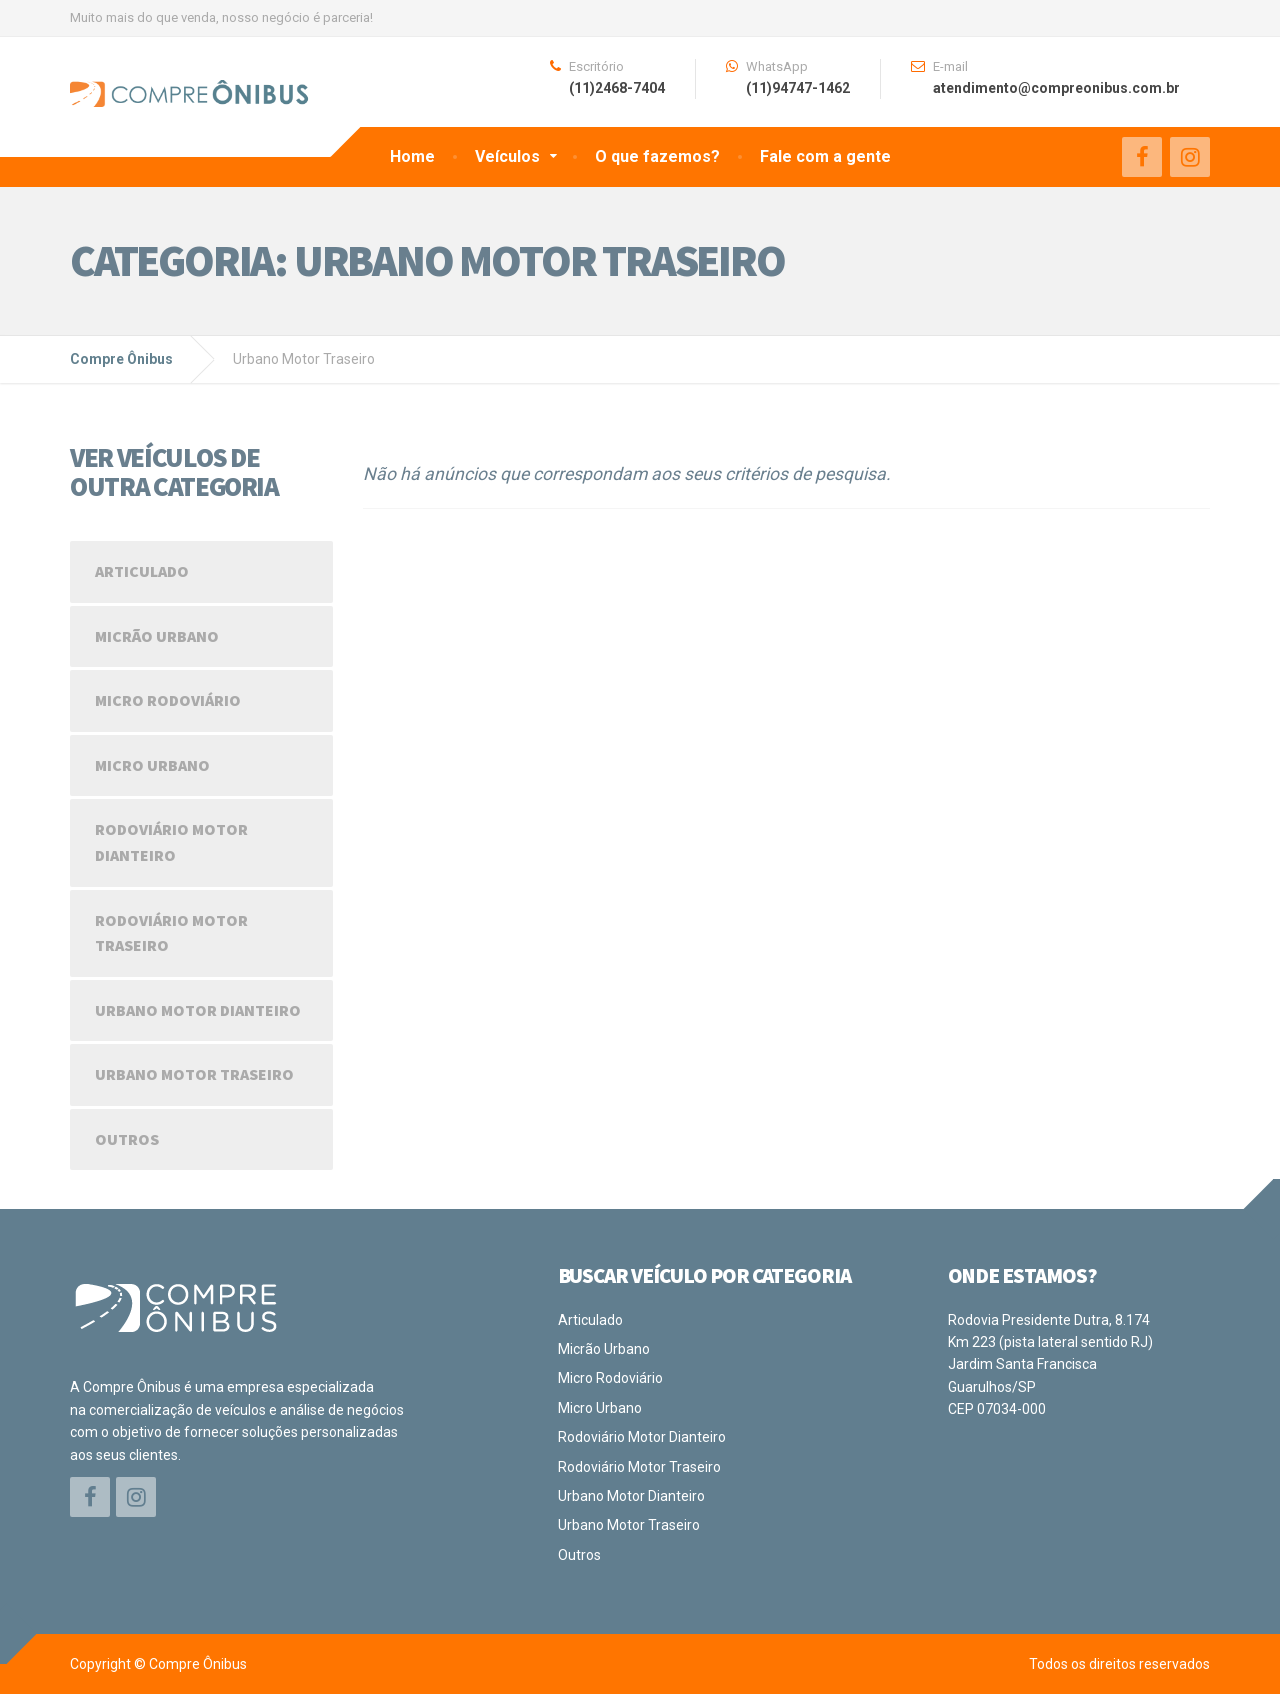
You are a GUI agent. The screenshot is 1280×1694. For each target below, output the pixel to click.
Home (412, 156)
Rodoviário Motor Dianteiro (171, 842)
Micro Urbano (152, 765)
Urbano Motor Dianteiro (198, 1010)
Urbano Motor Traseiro (194, 1074)
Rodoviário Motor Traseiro (171, 933)
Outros (127, 1139)
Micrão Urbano (157, 636)
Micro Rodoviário (168, 700)
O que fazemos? (657, 156)
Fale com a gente (825, 156)
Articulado (142, 571)
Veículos (507, 156)
